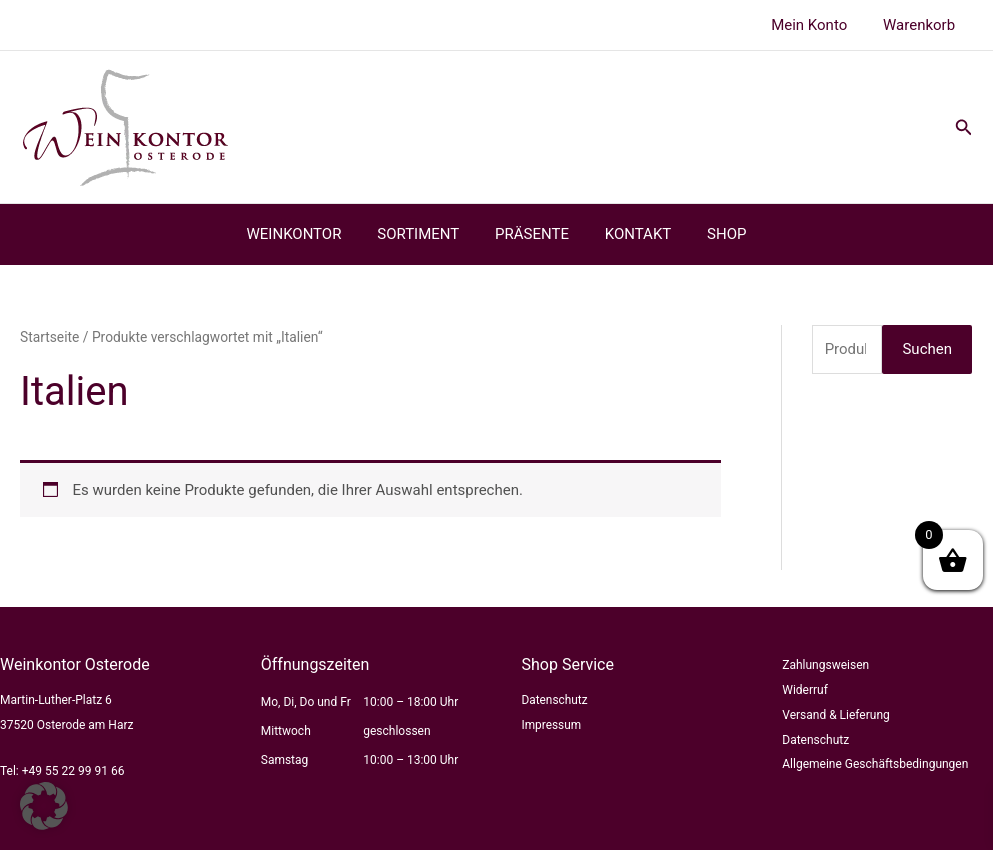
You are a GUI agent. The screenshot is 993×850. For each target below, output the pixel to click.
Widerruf (805, 690)
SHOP (714, 234)
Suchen (927, 349)
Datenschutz (555, 700)
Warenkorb (922, 25)
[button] (964, 127)
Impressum (552, 725)
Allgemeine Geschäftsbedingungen (875, 764)
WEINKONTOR (305, 234)
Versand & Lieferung (836, 715)
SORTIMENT (424, 234)
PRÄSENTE (532, 234)
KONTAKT (632, 234)
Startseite (49, 337)
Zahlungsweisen (825, 665)
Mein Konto (818, 25)
